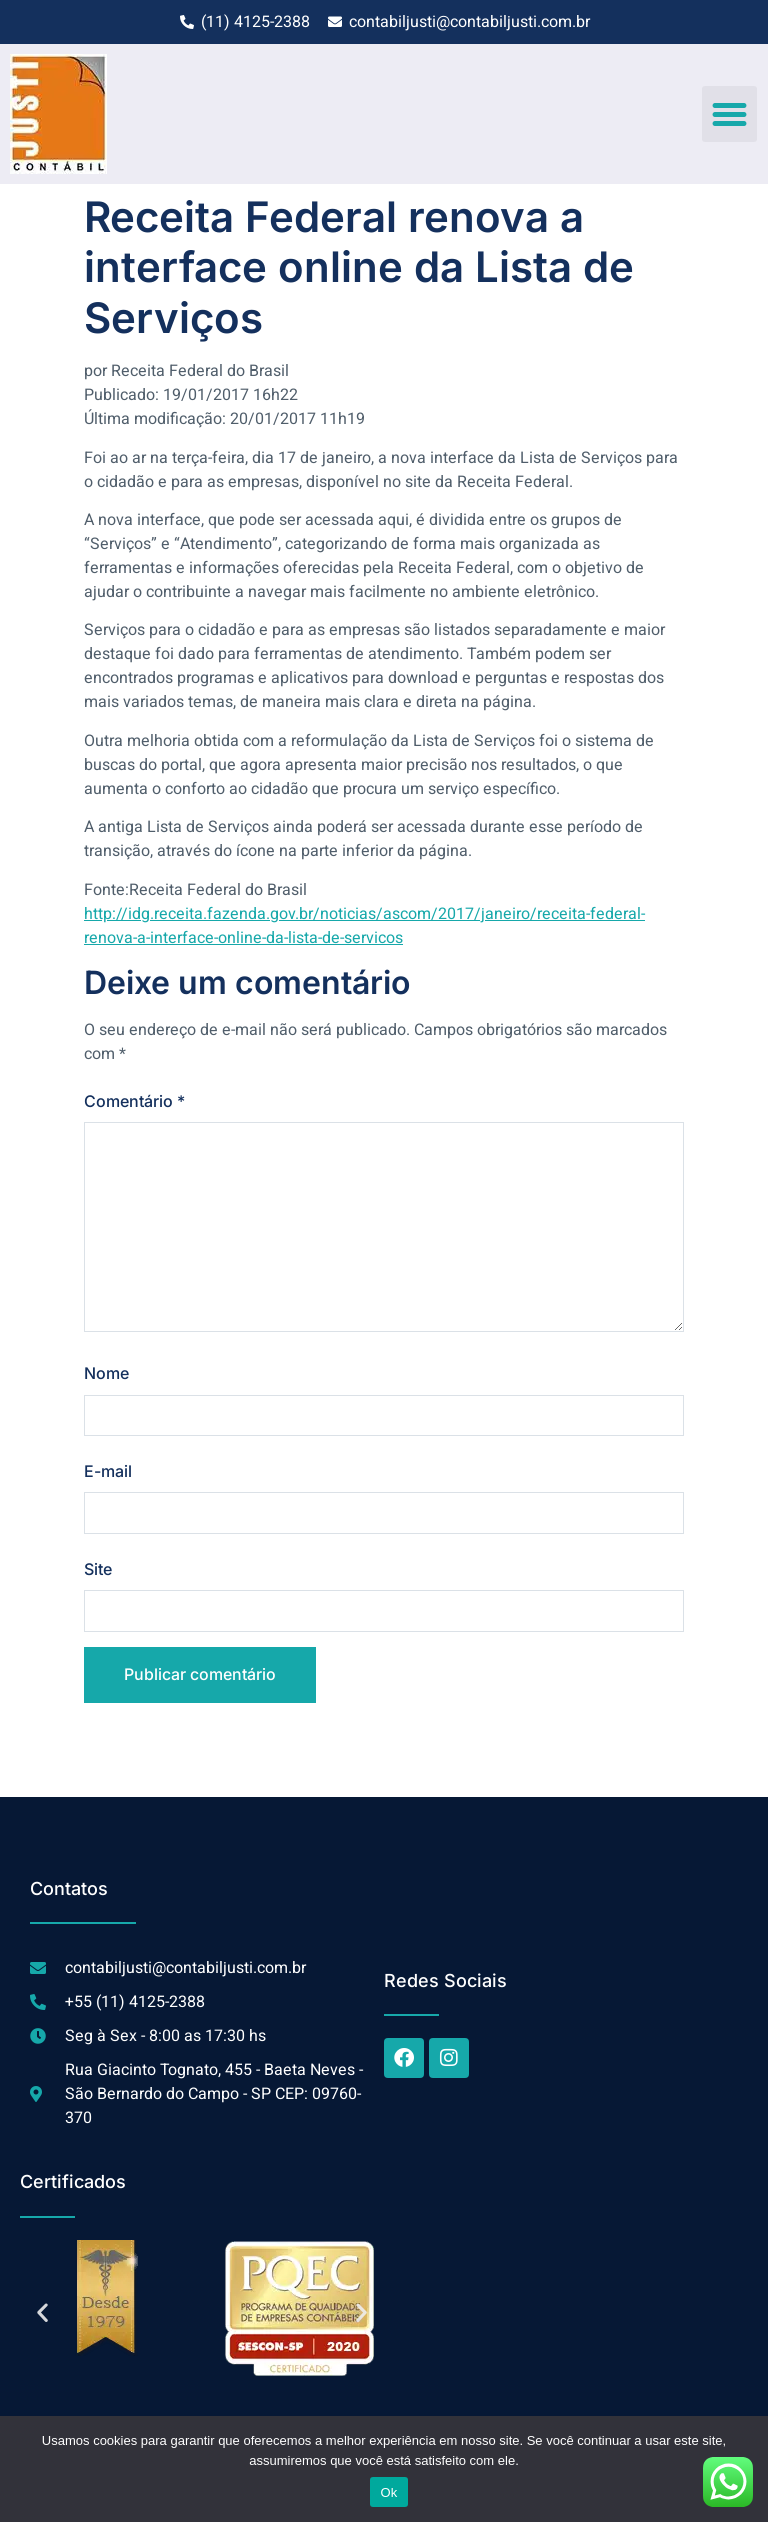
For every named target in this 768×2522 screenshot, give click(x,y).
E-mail (108, 1472)
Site (98, 1570)
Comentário (134, 1101)
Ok (388, 2492)
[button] (730, 114)
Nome (106, 1374)
